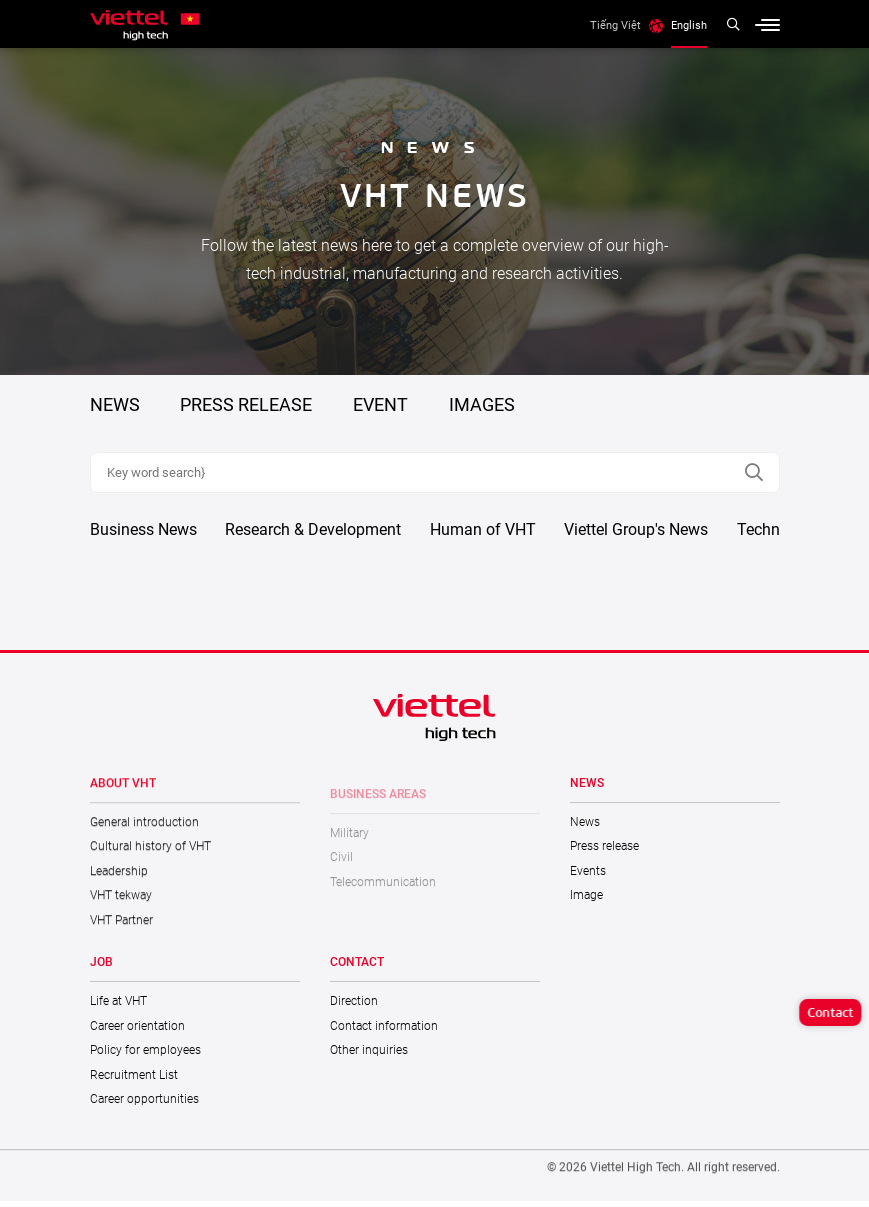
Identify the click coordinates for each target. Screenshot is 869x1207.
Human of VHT (483, 535)
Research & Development (313, 535)
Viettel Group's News (636, 535)
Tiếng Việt (615, 25)
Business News (143, 535)
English (689, 25)
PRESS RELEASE (246, 404)
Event (380, 404)
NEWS (115, 404)
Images (482, 404)
